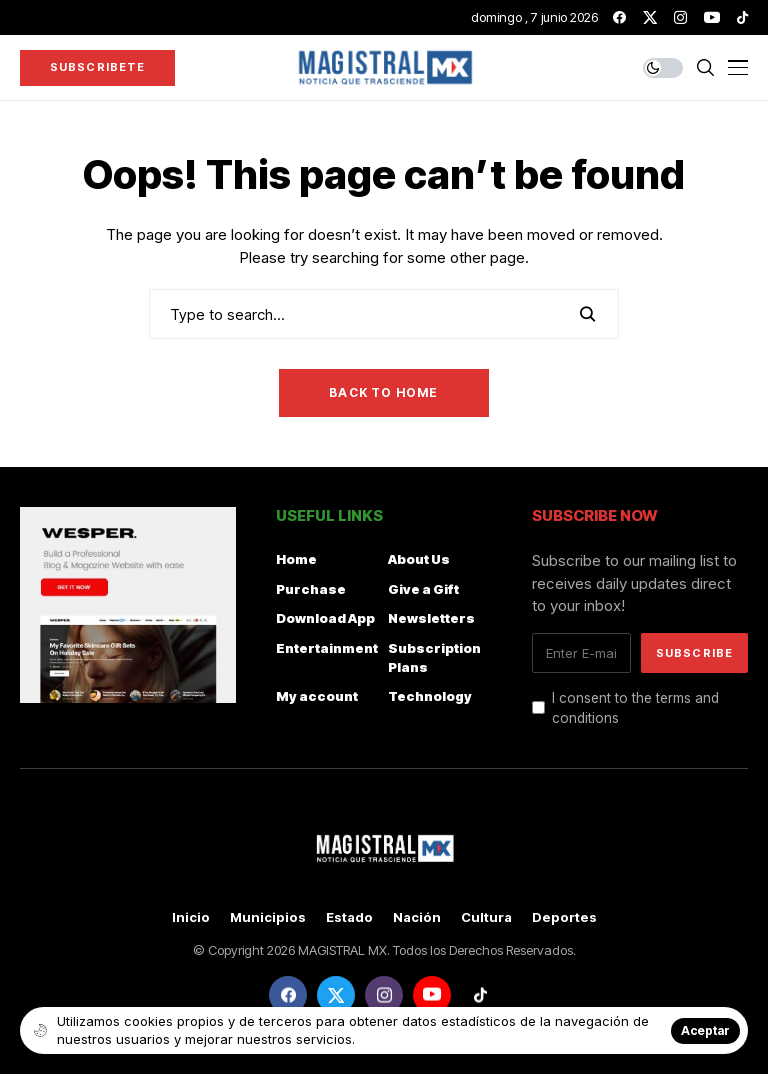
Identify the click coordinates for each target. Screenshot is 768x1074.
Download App (325, 618)
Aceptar (705, 1030)
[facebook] (619, 17)
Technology (430, 696)
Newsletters (431, 618)
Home (296, 559)
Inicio (191, 917)
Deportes (564, 917)
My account (317, 696)
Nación (417, 917)
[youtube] (712, 17)
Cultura (486, 917)
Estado (349, 917)
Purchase (311, 589)
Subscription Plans (434, 658)
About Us (419, 559)
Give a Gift (423, 589)
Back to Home (383, 392)
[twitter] (650, 17)
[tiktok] (742, 17)
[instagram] (680, 17)
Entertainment (327, 648)
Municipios (268, 917)
